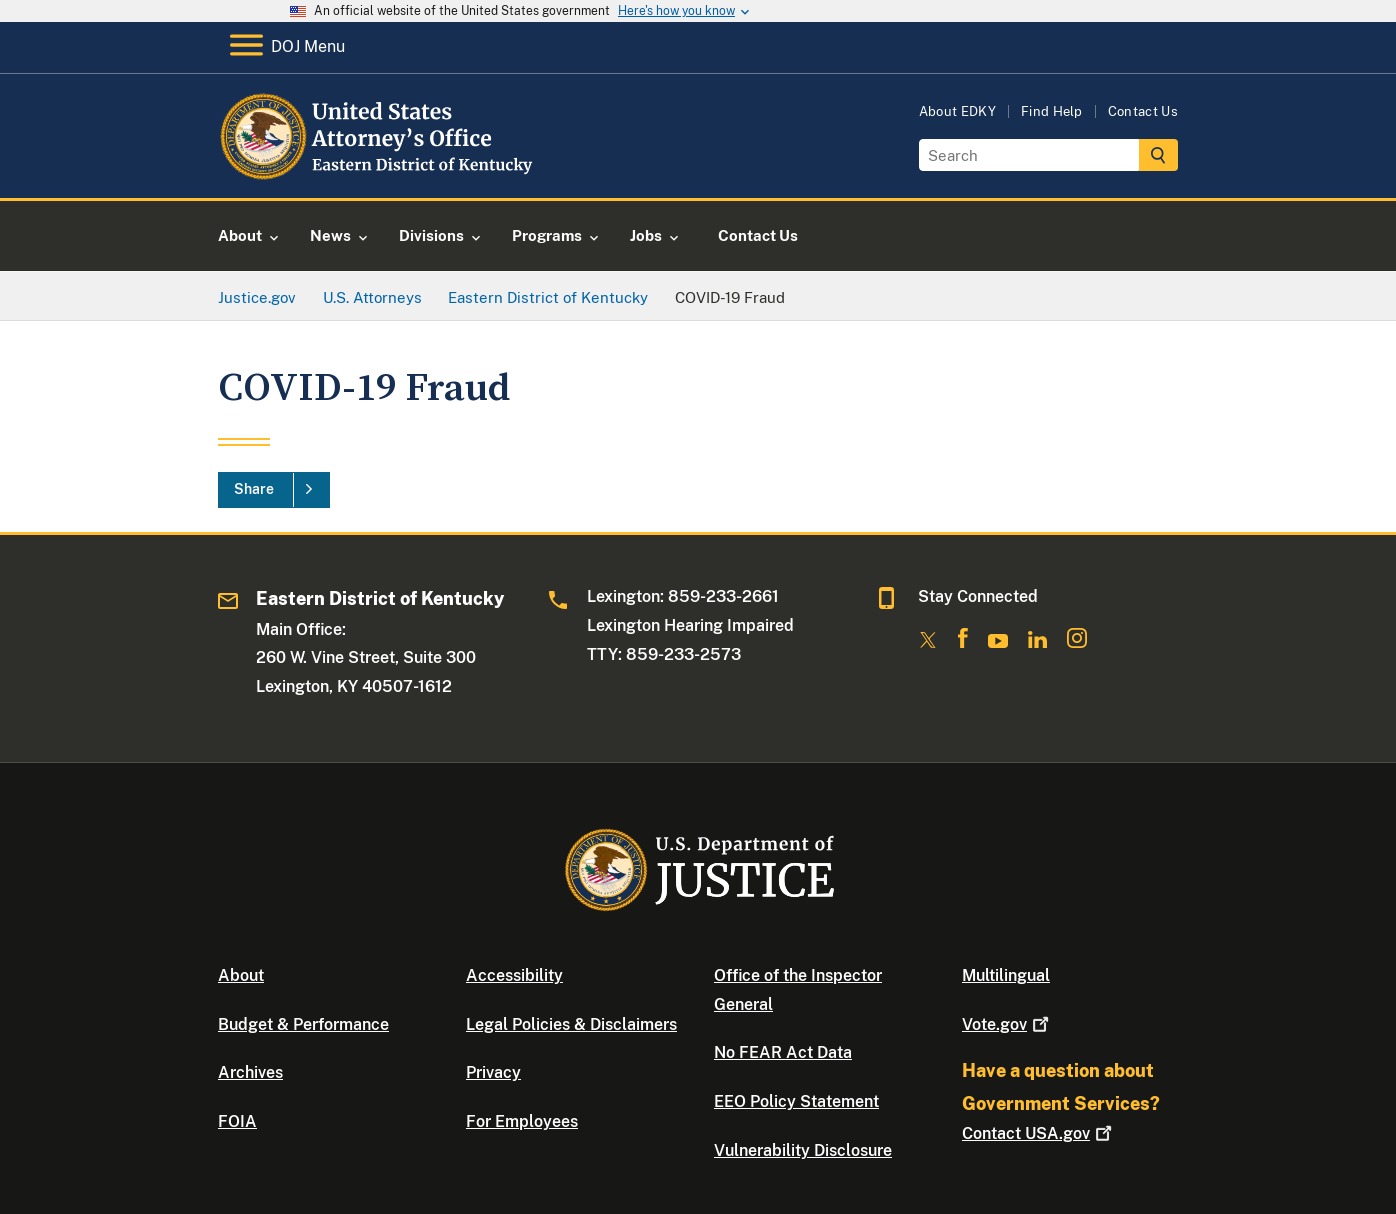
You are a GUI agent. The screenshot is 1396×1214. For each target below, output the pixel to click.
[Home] (380, 174)
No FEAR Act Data (783, 1052)
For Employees (522, 1121)
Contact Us (1143, 111)
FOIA (237, 1121)
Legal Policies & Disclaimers (571, 1024)
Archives (250, 1072)
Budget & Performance (303, 1024)
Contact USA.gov (1039, 1133)
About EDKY (957, 111)
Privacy (493, 1072)
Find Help (1052, 111)
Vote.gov (1007, 1024)
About (241, 975)
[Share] (274, 490)
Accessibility (514, 975)
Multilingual (1006, 975)
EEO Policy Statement (796, 1101)
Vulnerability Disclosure (803, 1150)
